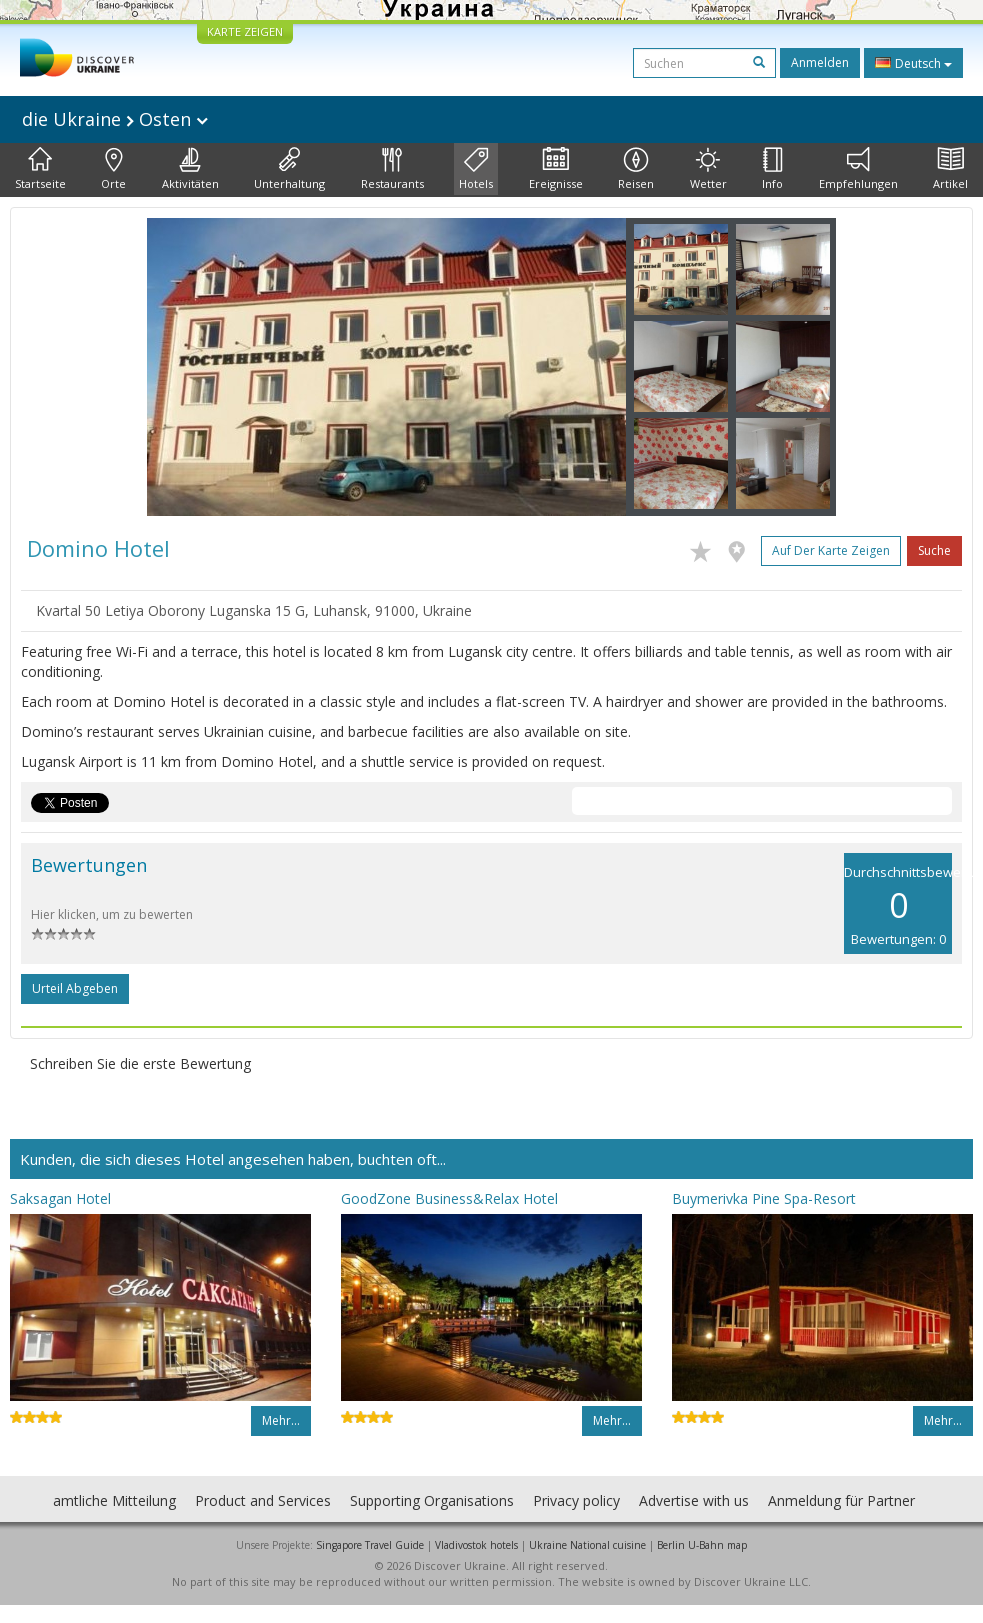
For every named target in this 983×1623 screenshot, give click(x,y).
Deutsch (913, 63)
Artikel (950, 169)
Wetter (708, 169)
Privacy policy (576, 1500)
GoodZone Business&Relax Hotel (449, 1198)
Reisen (636, 169)
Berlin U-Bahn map (702, 1545)
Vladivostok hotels (476, 1545)
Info (772, 169)
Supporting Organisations (432, 1500)
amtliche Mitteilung (114, 1500)
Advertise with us (694, 1500)
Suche (934, 550)
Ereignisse (556, 169)
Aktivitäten (190, 169)
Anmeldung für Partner (841, 1500)
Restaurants (392, 169)
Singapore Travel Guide (370, 1545)
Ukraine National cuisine (587, 1545)
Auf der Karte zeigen (831, 550)
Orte (113, 169)
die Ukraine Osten (115, 119)
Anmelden (820, 62)
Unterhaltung (289, 169)
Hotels (476, 169)
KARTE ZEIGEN (245, 31)
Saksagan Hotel (60, 1198)
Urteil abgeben (75, 988)
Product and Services (263, 1500)
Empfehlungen (858, 169)
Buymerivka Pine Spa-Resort (764, 1198)
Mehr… (281, 1420)
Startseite (40, 169)
